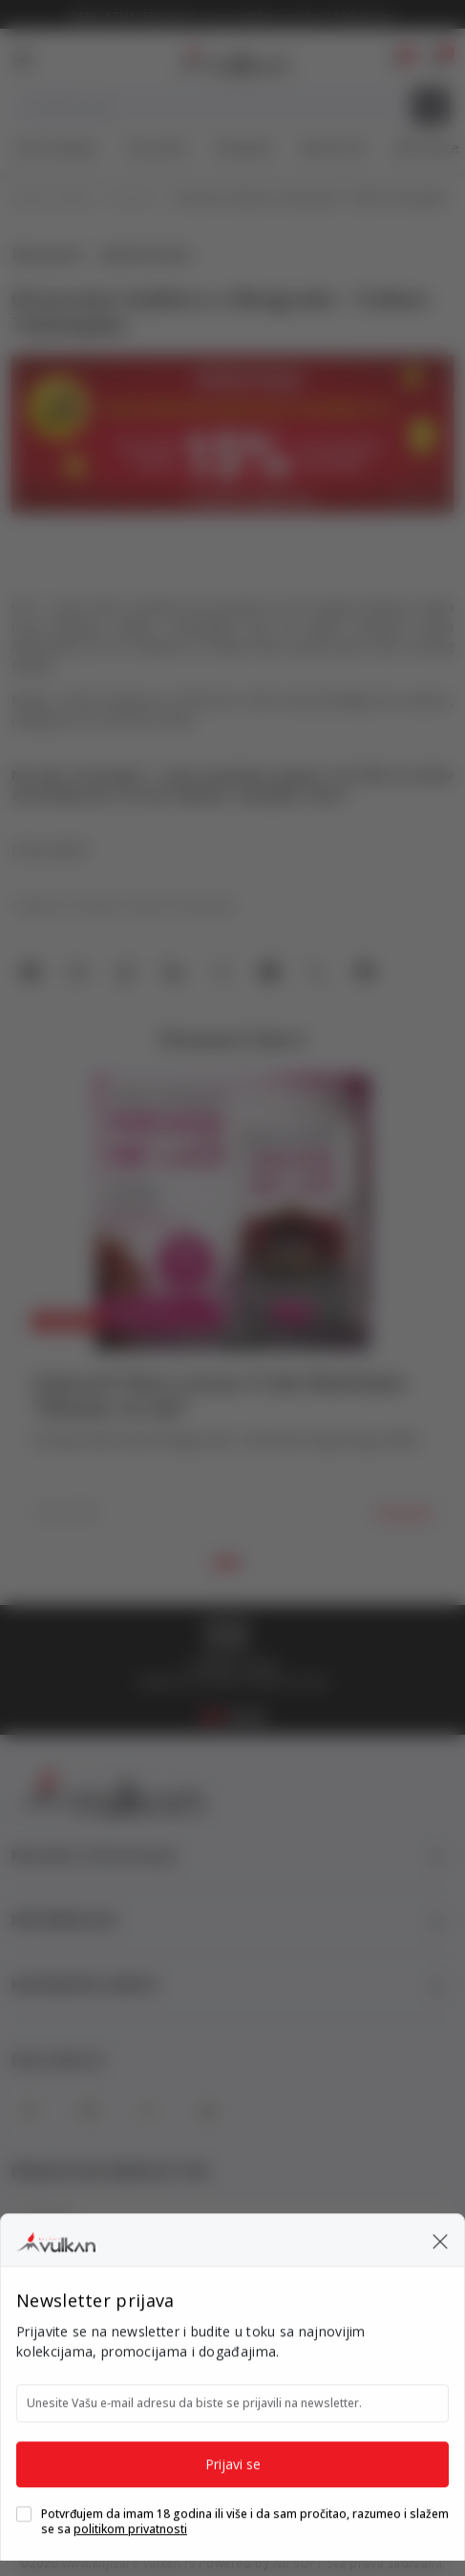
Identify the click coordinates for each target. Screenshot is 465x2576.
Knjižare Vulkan (52, 198)
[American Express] (127, 2387)
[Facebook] (29, 2111)
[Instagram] (89, 2111)
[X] (148, 2111)
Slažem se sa (134, 2315)
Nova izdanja (55, 148)
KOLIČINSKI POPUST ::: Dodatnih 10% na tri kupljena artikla (232, 17)
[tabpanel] (232, 1307)
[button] (437, 59)
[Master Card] (175, 2387)
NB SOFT (298, 2563)
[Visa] (279, 2387)
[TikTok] (207, 2111)
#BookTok (333, 148)
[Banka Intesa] (156, 2427)
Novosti (133, 198)
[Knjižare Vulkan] (230, 57)
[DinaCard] (332, 2387)
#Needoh (244, 148)
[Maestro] (226, 2387)
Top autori (155, 148)
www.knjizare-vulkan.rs (129, 2563)
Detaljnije (403, 1512)
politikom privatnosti (173, 2315)
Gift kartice (425, 148)
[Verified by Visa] (373, 2427)
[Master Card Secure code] (297, 2427)
